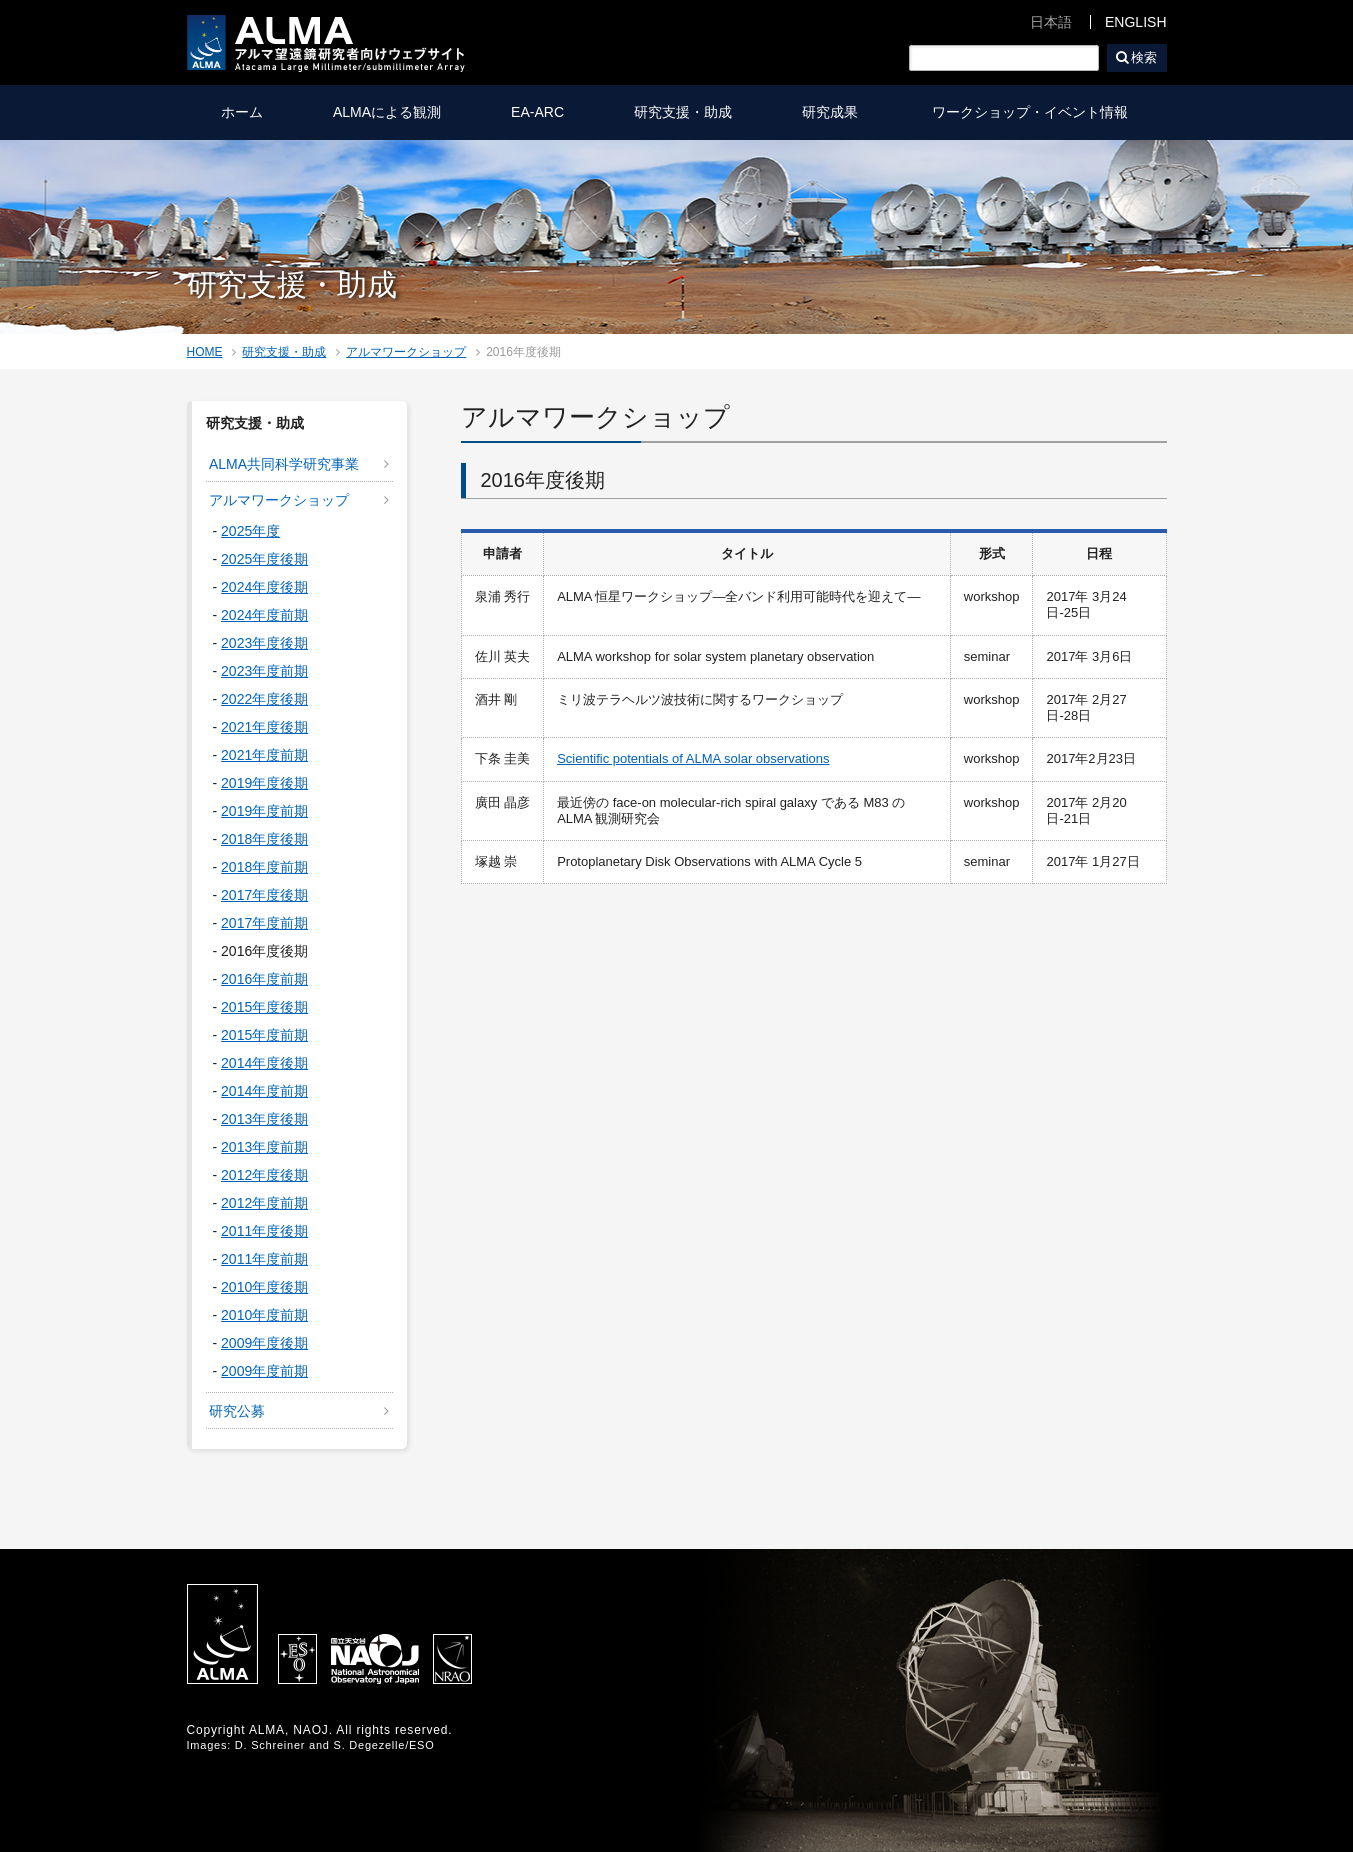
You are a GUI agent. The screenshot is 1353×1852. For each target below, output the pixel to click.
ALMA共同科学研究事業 (284, 464)
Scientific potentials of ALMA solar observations (693, 758)
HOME (205, 352)
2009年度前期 (264, 1371)
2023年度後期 (264, 643)
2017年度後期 (264, 895)
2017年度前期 (264, 923)
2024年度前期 (264, 615)
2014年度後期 (264, 1063)
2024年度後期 (264, 587)
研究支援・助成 (683, 112)
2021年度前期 (264, 755)
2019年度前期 (264, 811)
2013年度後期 (264, 1119)
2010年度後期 (264, 1287)
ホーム (242, 112)
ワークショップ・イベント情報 (1030, 112)
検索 (1144, 57)
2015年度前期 (264, 1035)
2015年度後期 (264, 1007)
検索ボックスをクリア (1085, 58)
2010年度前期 (264, 1315)
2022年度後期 (264, 699)
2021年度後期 (264, 727)
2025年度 (250, 531)
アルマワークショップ (406, 352)
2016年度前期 (264, 979)
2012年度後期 (264, 1175)
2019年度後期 (264, 783)
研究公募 (237, 1411)
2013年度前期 (264, 1147)
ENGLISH (1135, 22)
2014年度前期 (264, 1091)
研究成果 (830, 112)
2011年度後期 (264, 1231)
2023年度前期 (264, 671)
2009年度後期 (264, 1343)
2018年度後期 (264, 839)
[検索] (1004, 58)
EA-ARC (537, 112)
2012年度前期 (264, 1203)
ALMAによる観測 (387, 112)
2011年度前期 (264, 1259)
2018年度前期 (264, 867)
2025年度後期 (264, 559)
